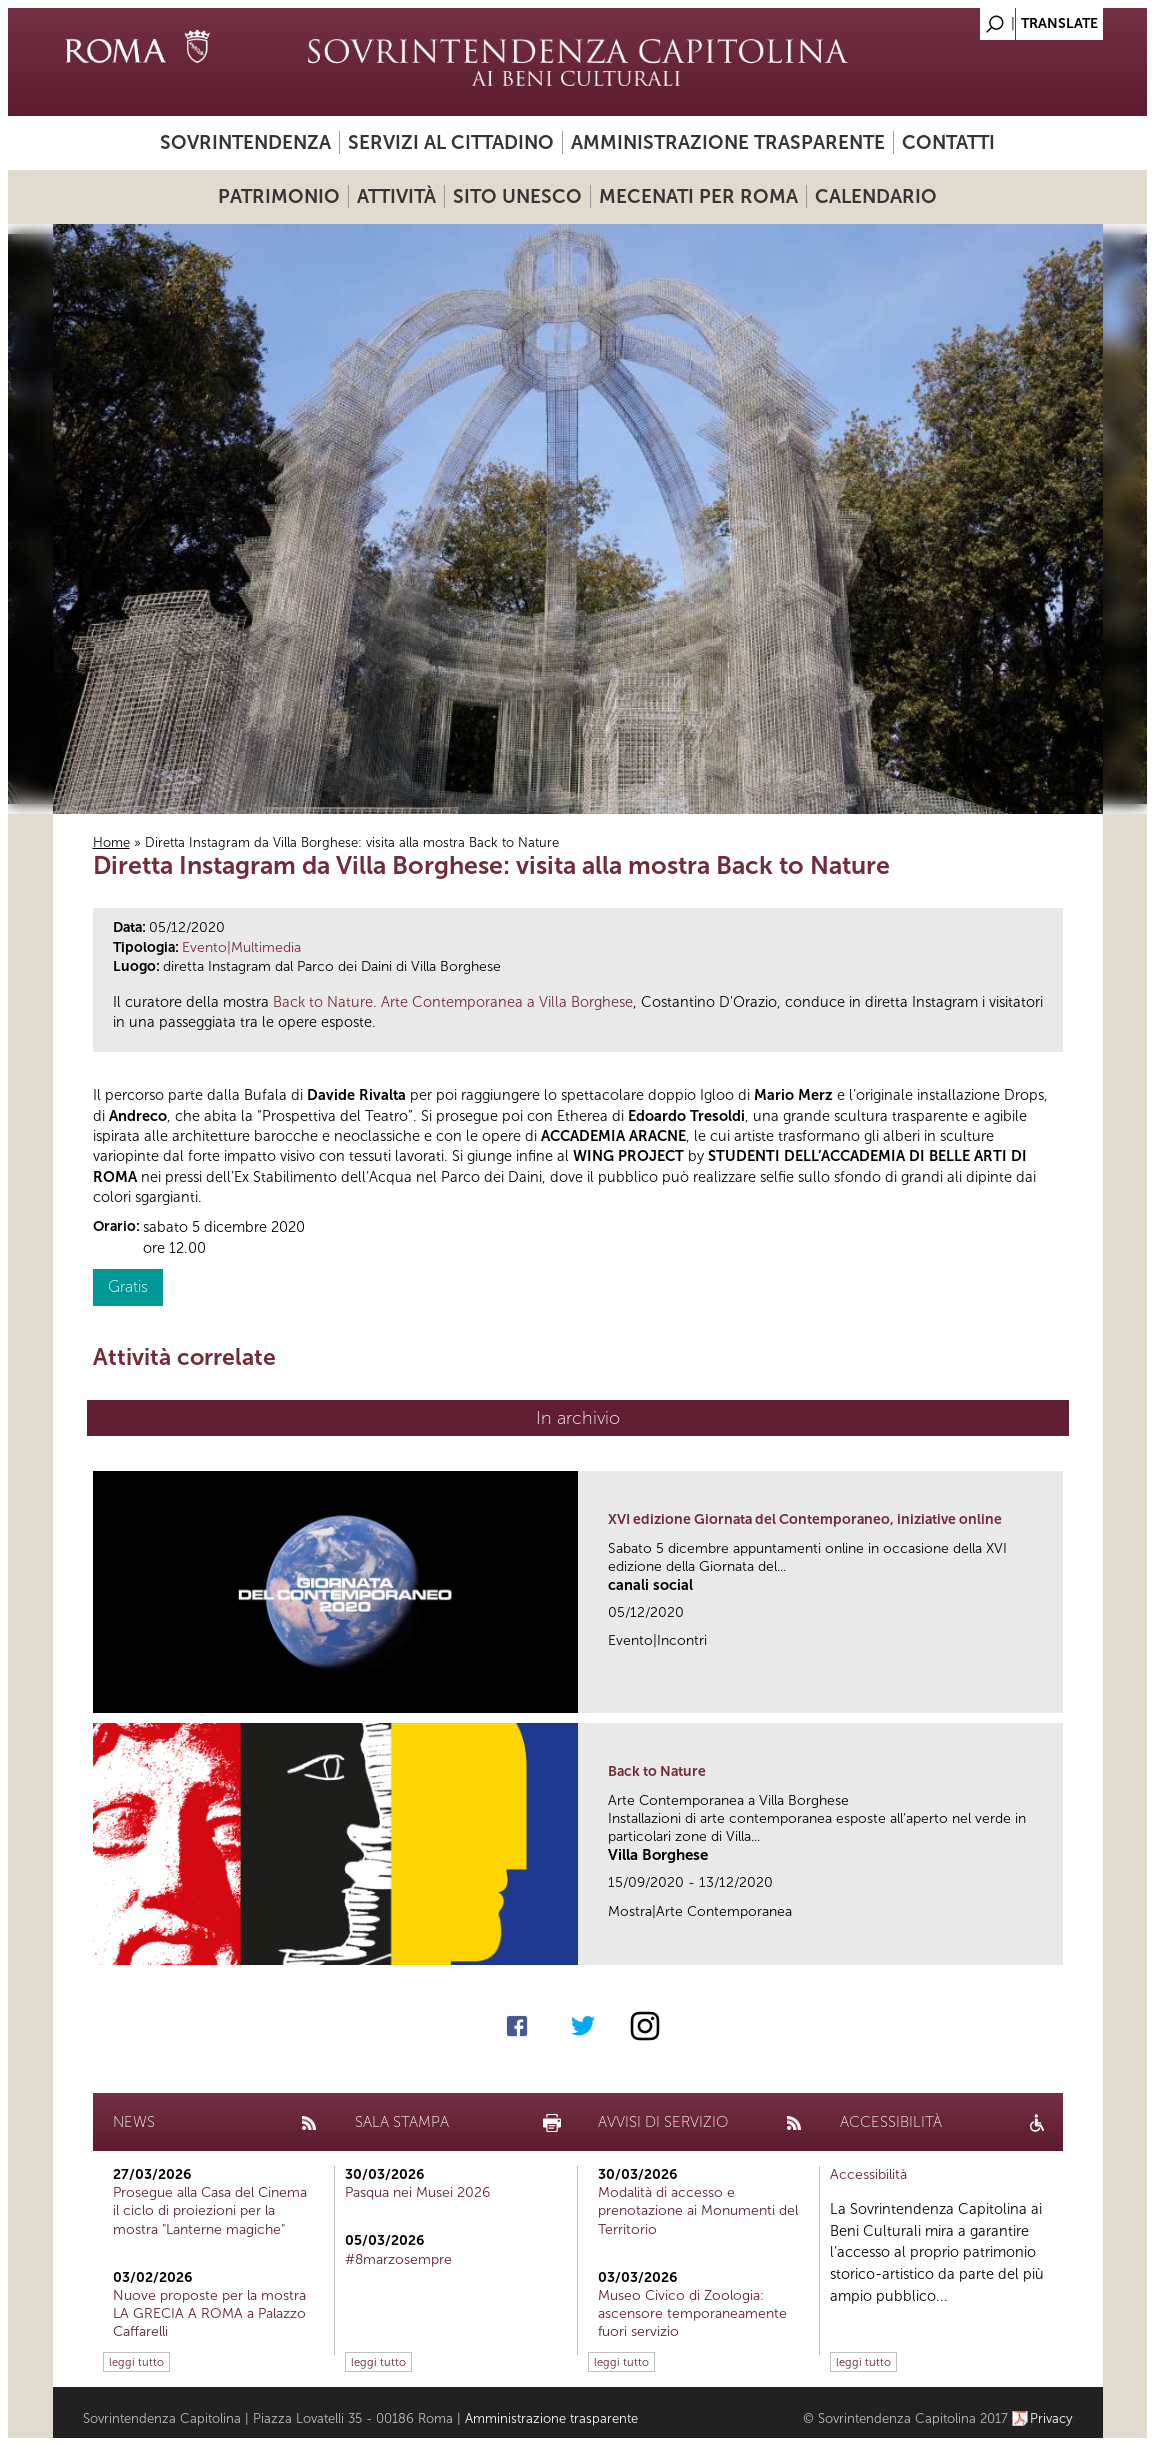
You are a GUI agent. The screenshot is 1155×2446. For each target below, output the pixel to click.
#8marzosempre (398, 2259)
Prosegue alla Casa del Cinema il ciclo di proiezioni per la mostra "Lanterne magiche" (210, 2210)
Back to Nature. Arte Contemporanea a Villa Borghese (453, 1002)
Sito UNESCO (517, 196)
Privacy (1051, 2418)
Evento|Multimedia (241, 947)
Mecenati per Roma (698, 196)
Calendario (876, 196)
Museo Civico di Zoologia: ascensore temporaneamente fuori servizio (692, 2313)
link (1054, 1691)
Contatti (948, 142)
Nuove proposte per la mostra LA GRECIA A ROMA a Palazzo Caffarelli (209, 2313)
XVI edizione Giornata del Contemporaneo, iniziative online (805, 1519)
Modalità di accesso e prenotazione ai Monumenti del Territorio (698, 2210)
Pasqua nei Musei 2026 (417, 2192)
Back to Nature (657, 1771)
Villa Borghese (658, 1855)
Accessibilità (868, 2174)
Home (111, 842)
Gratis (128, 1286)
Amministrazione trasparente (728, 142)
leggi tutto (136, 2362)
